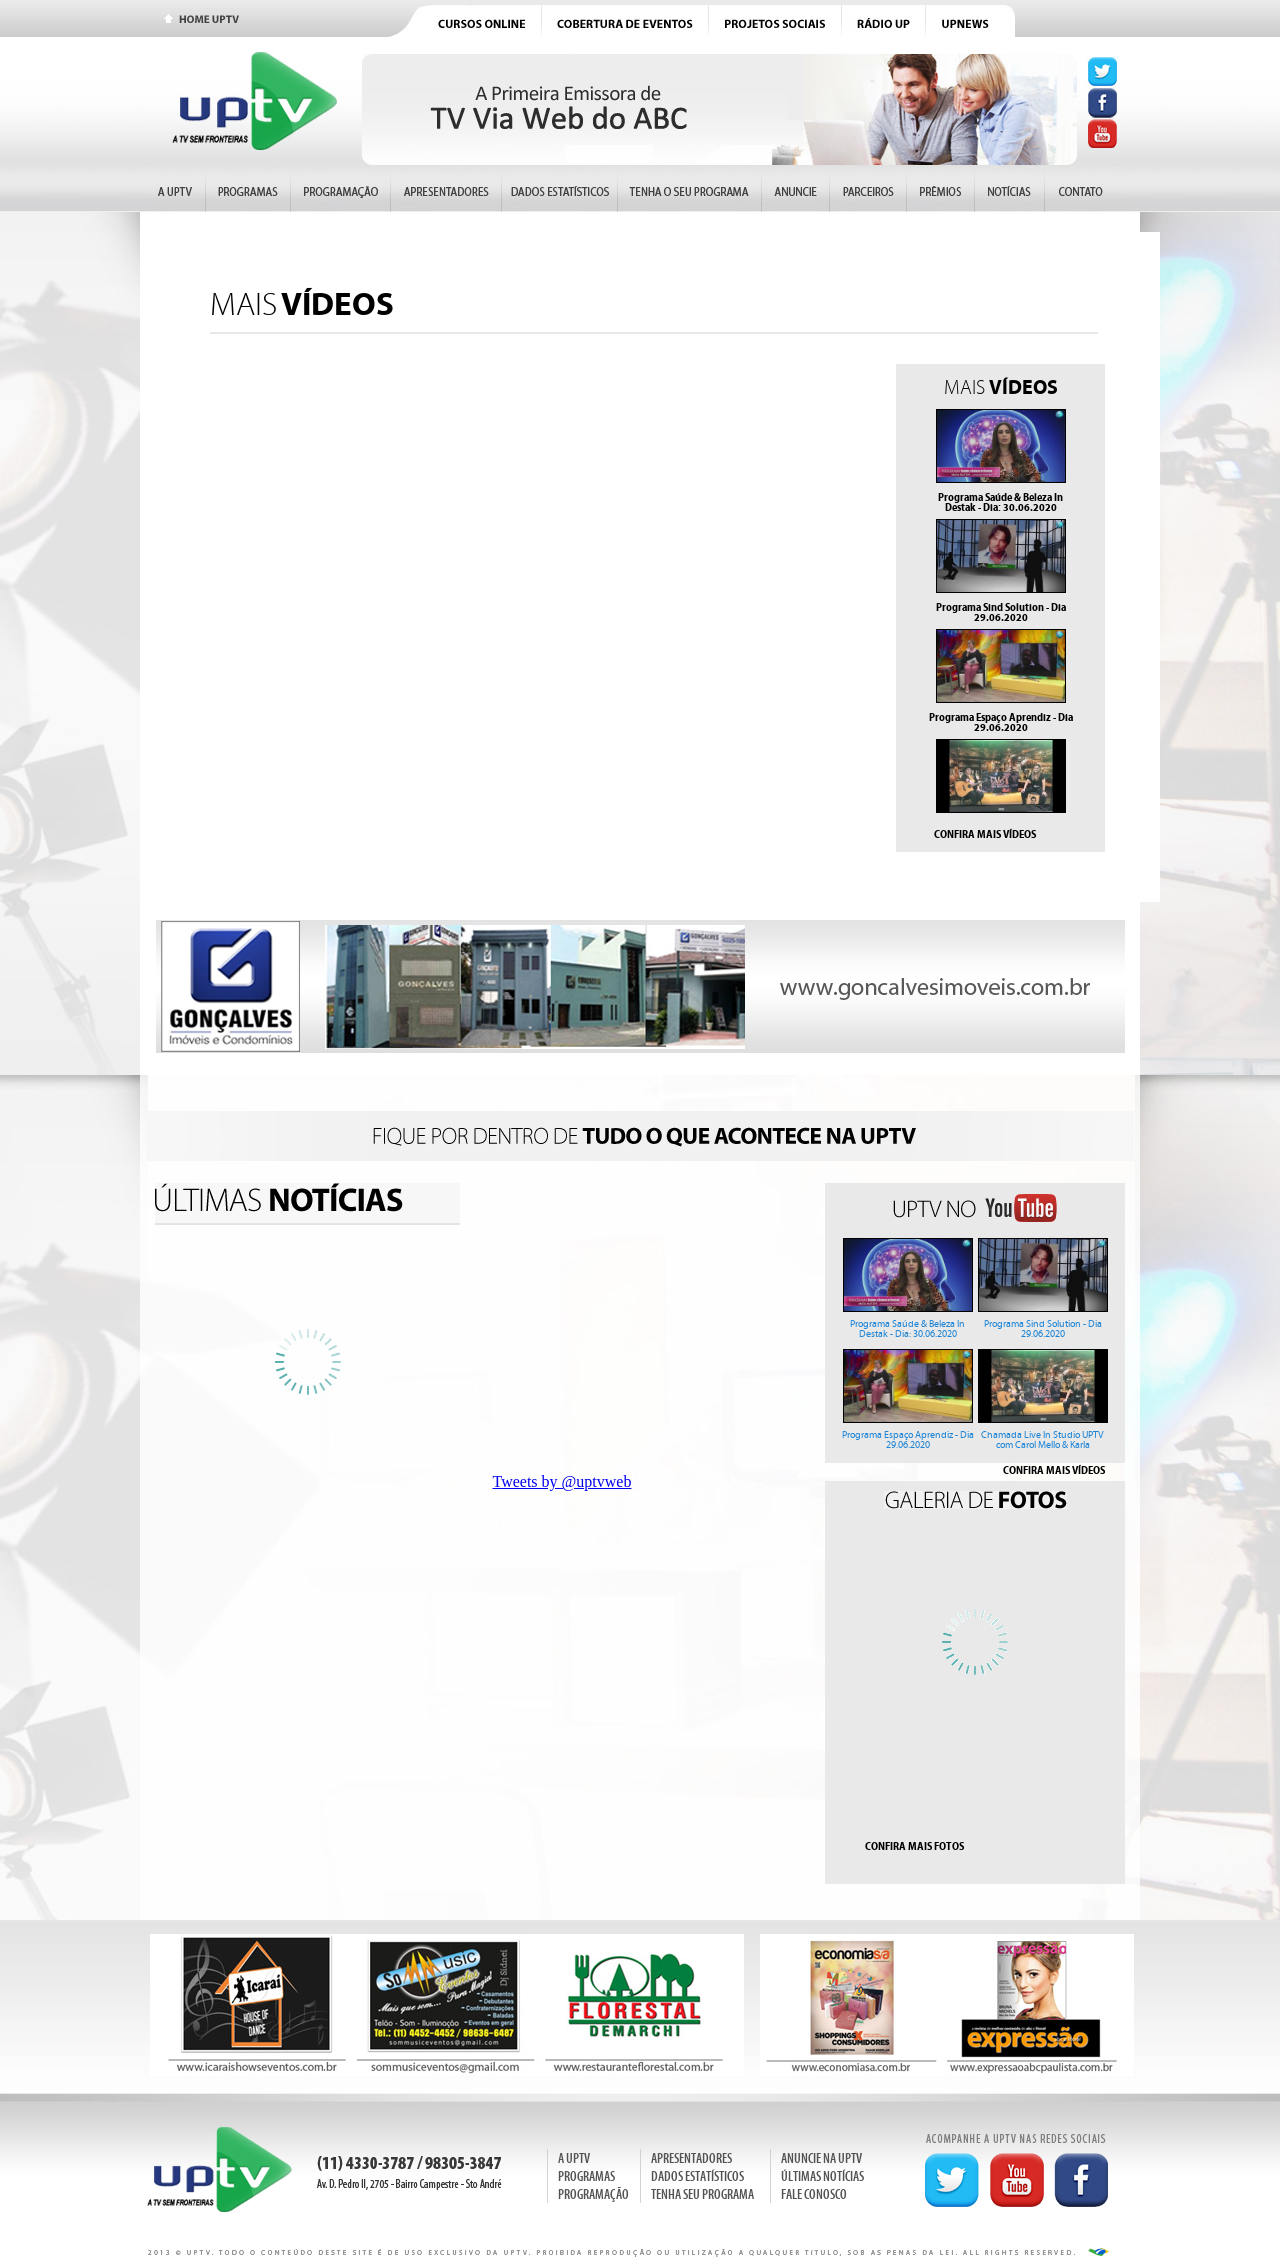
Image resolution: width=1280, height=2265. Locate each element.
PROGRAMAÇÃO (593, 2194)
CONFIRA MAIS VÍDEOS (985, 834)
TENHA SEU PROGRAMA (702, 2194)
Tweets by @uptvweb (562, 1481)
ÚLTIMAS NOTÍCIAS (822, 2176)
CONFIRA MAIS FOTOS (914, 1846)
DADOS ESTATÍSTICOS (697, 2176)
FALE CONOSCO (814, 2194)
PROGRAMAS (586, 2176)
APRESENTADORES (691, 2158)
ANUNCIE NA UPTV (821, 2158)
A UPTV (574, 2158)
